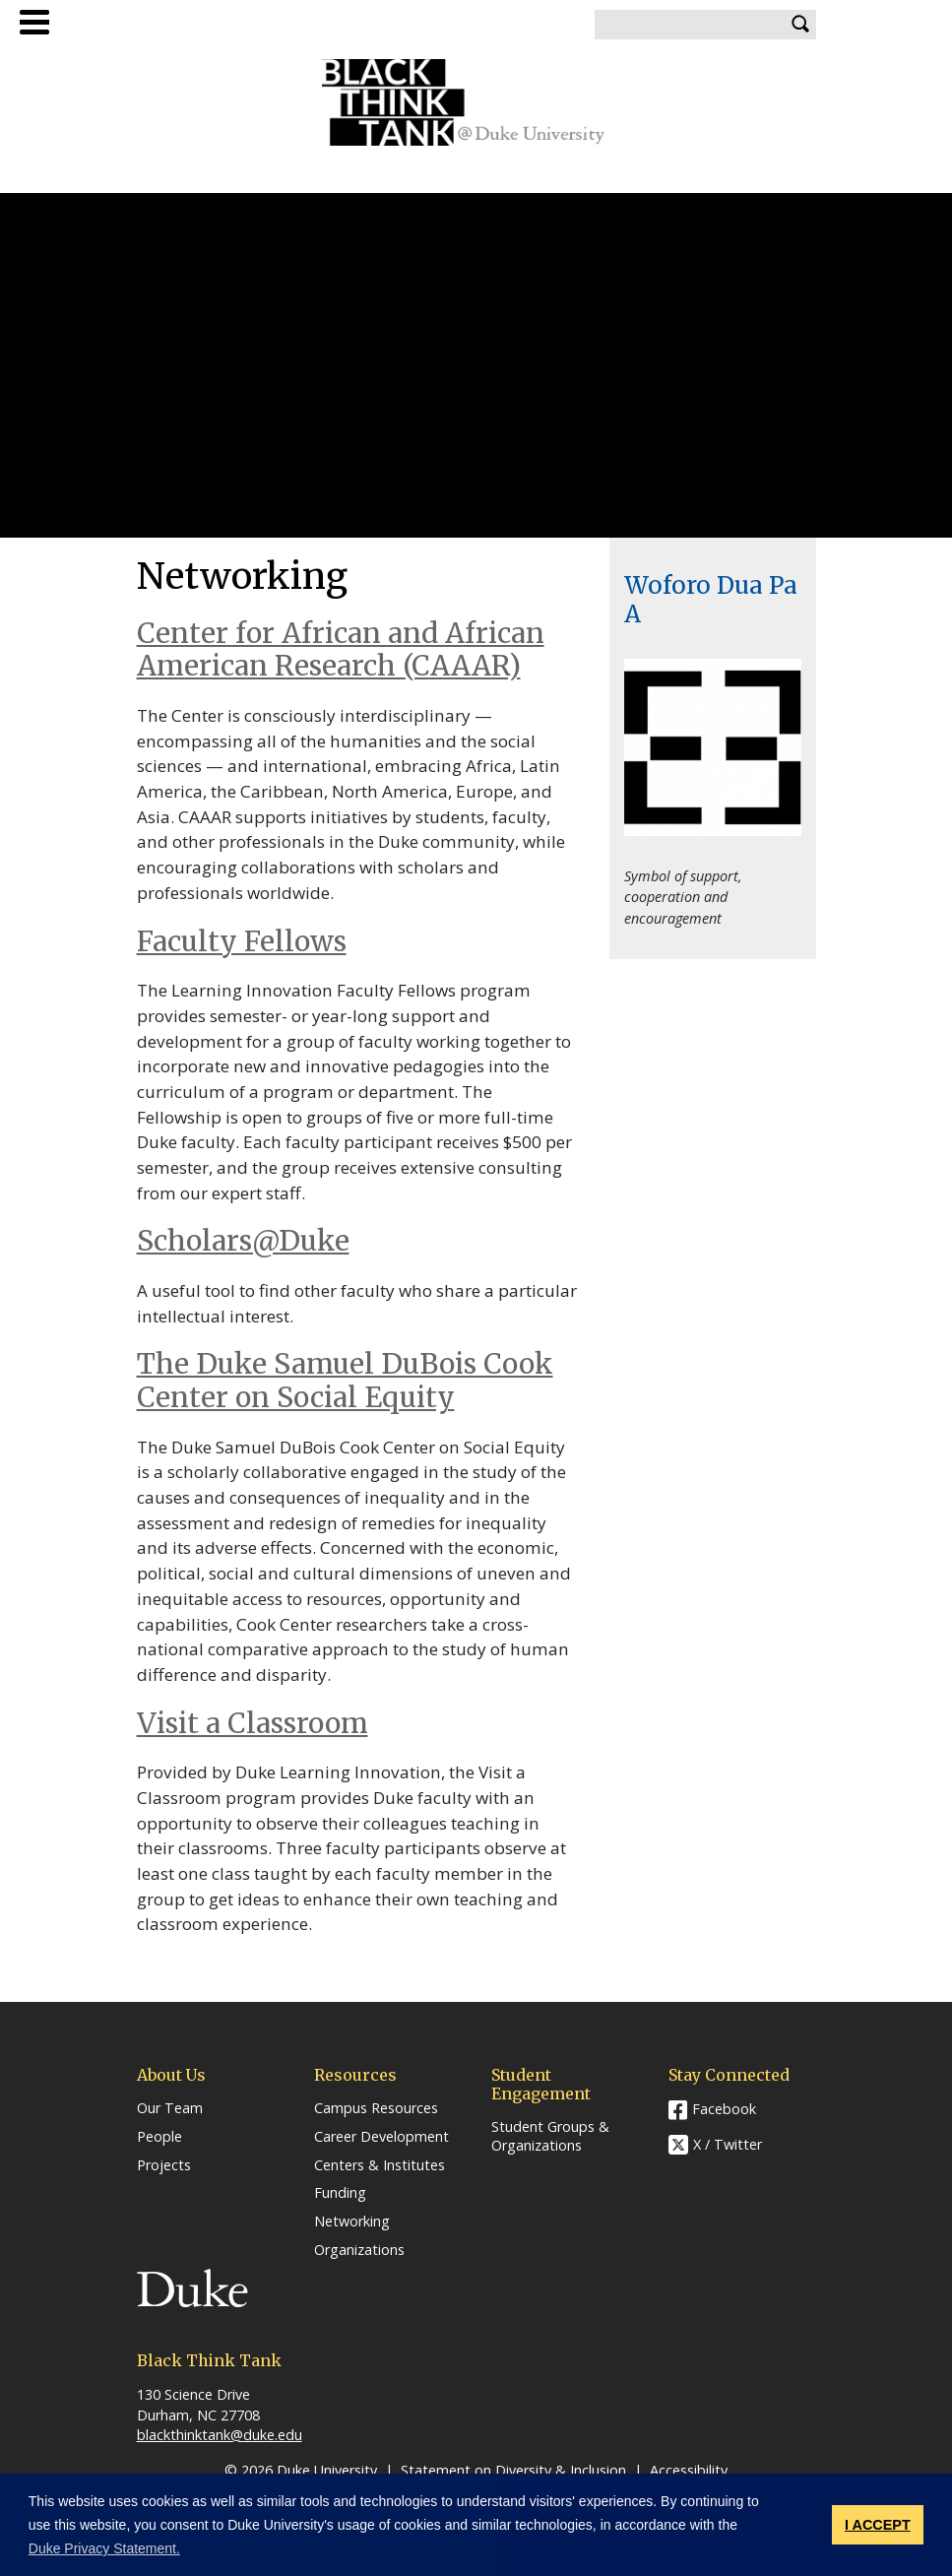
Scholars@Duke (243, 1240)
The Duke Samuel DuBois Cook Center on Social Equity (345, 1380)
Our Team (170, 2108)
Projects (164, 2165)
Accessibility (689, 2470)
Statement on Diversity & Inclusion (513, 2470)
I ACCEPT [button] (878, 2525)
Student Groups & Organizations (550, 2136)
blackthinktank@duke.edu (219, 2434)
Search (801, 24)
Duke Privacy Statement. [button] (104, 2548)
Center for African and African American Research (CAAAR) (340, 649)
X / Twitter (727, 2145)
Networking (352, 2221)
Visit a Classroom (252, 1723)
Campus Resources (376, 2108)
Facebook (724, 2108)
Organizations (359, 2250)
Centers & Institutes (379, 2165)
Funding (340, 2193)
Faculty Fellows (242, 941)
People (159, 2137)
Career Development (381, 2137)
